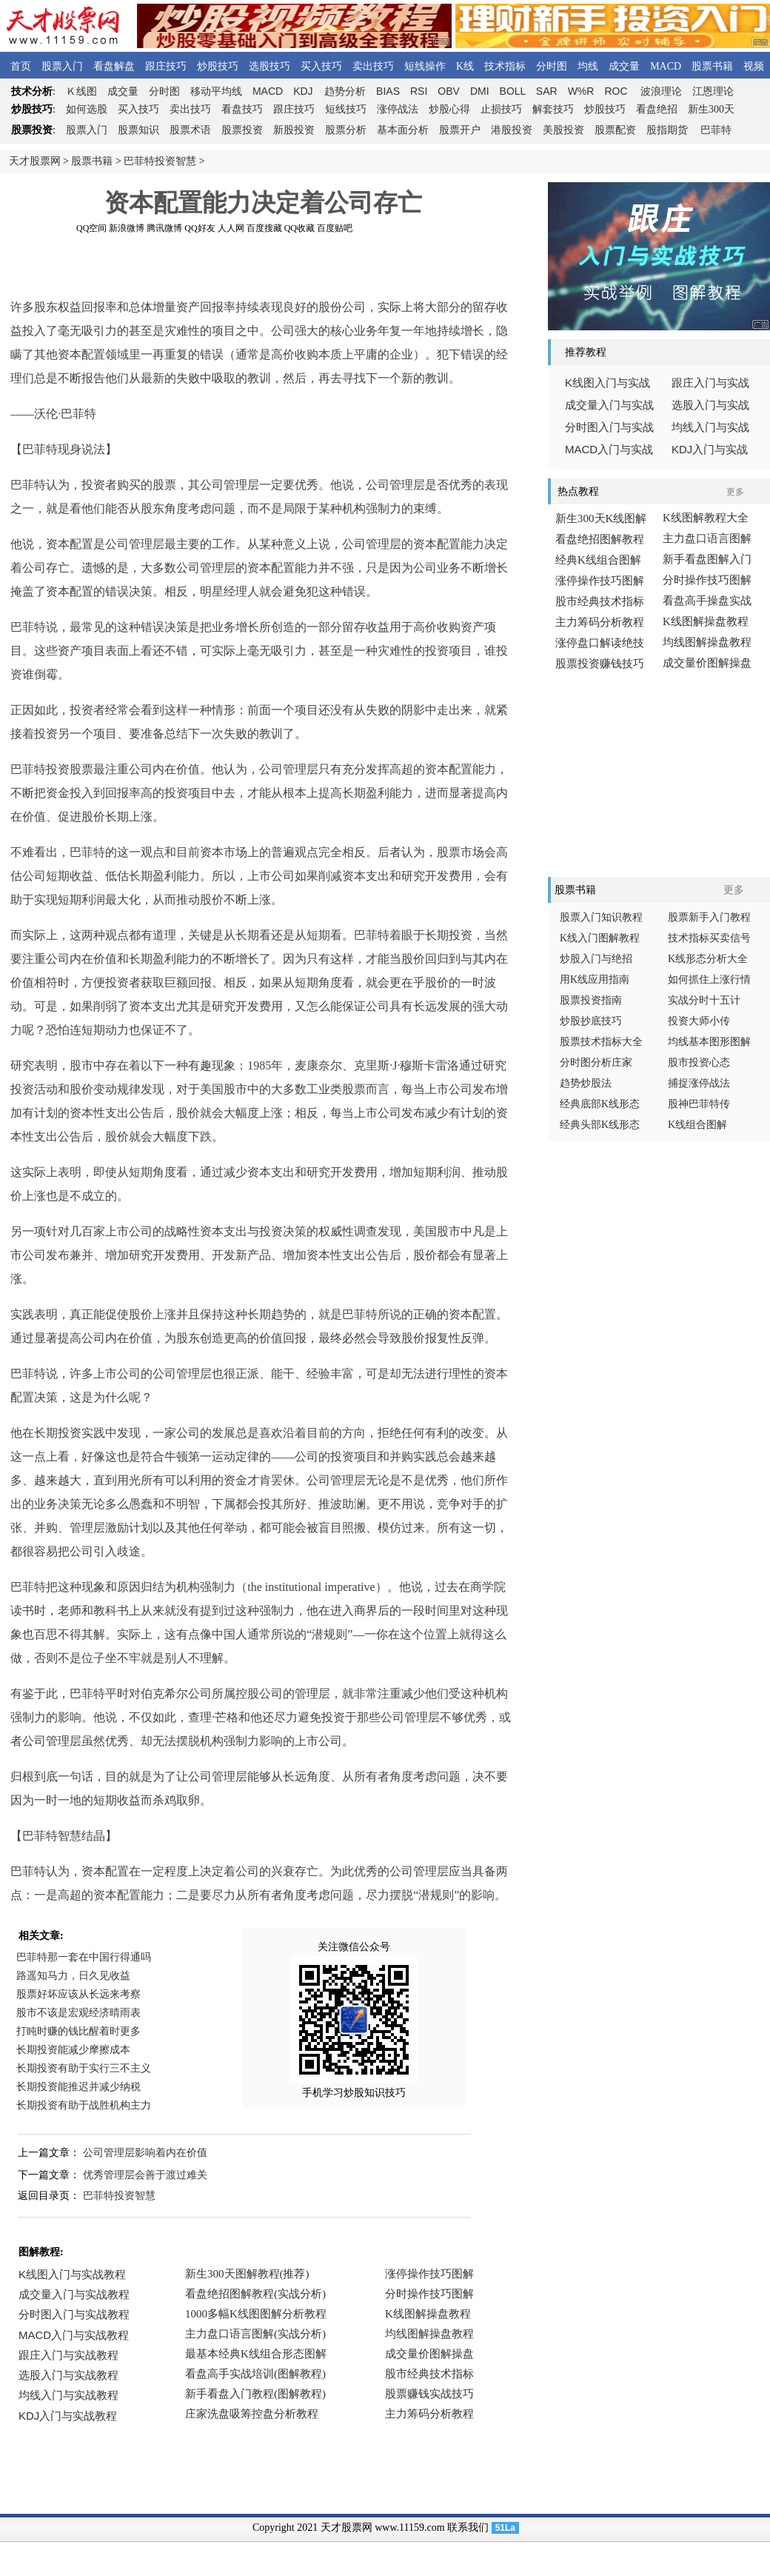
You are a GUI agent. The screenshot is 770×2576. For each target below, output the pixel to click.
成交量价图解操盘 (707, 663)
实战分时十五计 (704, 1000)
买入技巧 (321, 66)
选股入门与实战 (710, 405)
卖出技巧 (373, 66)
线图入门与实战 (607, 383)
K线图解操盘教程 (706, 621)
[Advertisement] (262, 266)
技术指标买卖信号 (709, 938)
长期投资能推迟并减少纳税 (78, 2086)
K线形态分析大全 (708, 958)
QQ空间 (91, 228)
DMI (479, 91)
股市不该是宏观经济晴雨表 (78, 2012)
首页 (20, 66)
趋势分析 (345, 91)
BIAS (388, 91)
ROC (615, 91)
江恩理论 (713, 91)
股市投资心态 (699, 1062)
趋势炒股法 (586, 1083)
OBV (449, 91)
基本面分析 (403, 130)
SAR (547, 91)
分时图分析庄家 (596, 1062)
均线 (588, 66)
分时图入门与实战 (609, 427)
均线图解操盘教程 (707, 642)
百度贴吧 (334, 228)
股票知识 (138, 130)
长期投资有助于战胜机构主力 (83, 2105)
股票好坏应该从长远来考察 (78, 1994)
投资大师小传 (699, 1021)
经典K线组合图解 (598, 560)
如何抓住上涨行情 (709, 979)
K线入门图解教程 (600, 938)
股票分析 (345, 130)
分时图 (551, 66)
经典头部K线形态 (600, 1124)
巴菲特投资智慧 (160, 161)
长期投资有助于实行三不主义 (83, 2068)
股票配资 (615, 130)
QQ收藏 (299, 228)
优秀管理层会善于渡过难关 (145, 2174)
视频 (753, 66)
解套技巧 (553, 109)
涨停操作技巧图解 (599, 581)
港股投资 (511, 130)
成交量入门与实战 (609, 405)
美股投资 (563, 130)
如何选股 (86, 109)
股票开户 (460, 130)
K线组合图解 (697, 1124)
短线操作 (425, 66)
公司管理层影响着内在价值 (145, 2152)
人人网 (231, 228)
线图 (81, 91)
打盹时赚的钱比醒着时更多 (78, 2031)
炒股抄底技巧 (591, 1021)
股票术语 (190, 130)
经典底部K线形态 (600, 1104)
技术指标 (505, 66)
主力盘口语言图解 (707, 538)
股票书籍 (712, 66)
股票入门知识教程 (601, 917)
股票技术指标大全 (601, 1041)
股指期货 (667, 130)
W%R (581, 91)
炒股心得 (449, 109)
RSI (418, 91)
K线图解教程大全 (706, 518)
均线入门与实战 (710, 427)
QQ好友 (199, 228)
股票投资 (242, 130)
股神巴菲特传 (699, 1104)
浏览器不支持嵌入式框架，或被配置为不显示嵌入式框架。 (259, 2355)
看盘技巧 (242, 109)
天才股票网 (35, 161)
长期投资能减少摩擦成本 (73, 2049)
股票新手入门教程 (709, 917)
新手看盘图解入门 (707, 559)
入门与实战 (609, 450)
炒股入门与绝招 (596, 958)
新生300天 (711, 109)
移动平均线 (216, 91)
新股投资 (294, 130)
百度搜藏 (264, 228)
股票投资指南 (591, 1000)
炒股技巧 (217, 66)
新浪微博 (126, 228)
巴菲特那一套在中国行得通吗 (83, 1957)
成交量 (624, 66)
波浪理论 (661, 91)
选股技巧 (269, 66)
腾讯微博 (164, 228)
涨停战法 (397, 109)
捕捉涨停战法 (699, 1083)
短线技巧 (345, 109)
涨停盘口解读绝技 (599, 643)
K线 (465, 66)
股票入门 (62, 66)
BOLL (513, 91)
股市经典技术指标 (599, 601)
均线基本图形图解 (709, 1041)
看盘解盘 (114, 66)
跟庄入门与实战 (710, 383)
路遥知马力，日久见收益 (73, 1975)
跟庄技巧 (166, 66)
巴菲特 (716, 130)
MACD (665, 66)
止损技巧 (501, 109)
